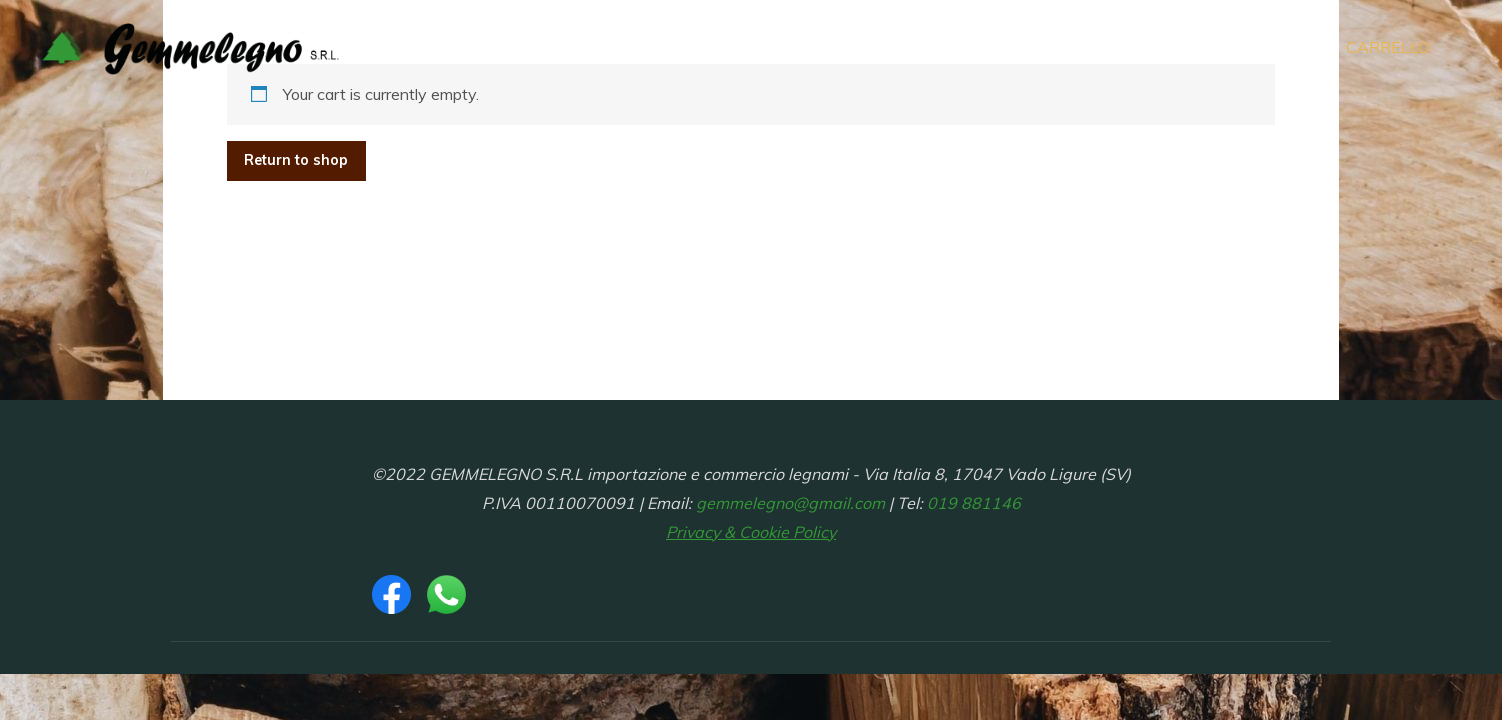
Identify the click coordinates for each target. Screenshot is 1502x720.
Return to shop (296, 160)
